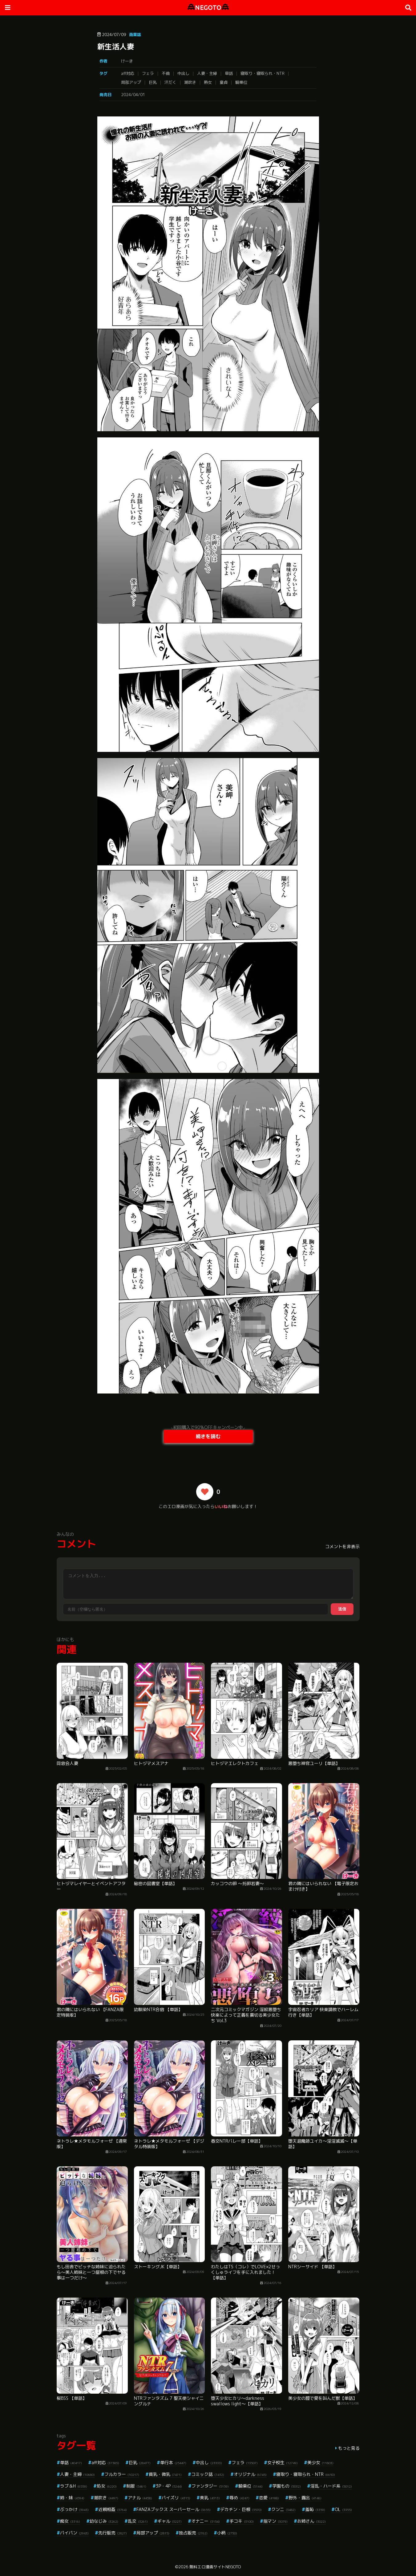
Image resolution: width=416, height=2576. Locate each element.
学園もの (286, 2486)
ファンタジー (210, 2486)
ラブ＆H (73, 2486)
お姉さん (311, 2521)
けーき (127, 61)
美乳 (210, 2498)
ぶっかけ (74, 2509)
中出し (183, 73)
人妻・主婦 (207, 73)
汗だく (170, 82)
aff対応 (127, 73)
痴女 (70, 2521)
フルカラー (121, 2474)
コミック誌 (207, 2474)
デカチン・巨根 (241, 2509)
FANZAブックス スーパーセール (173, 2509)
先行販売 (112, 2533)
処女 (107, 2486)
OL (343, 2509)
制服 (136, 2486)
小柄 (227, 2533)
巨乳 (153, 82)
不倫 (166, 73)
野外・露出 (305, 2498)
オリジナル (250, 2474)
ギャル (169, 2521)
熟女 (208, 82)
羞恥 (315, 2509)
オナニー (205, 2521)
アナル (140, 2498)
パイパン (74, 2533)
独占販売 (193, 2533)
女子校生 (282, 2462)
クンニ (283, 2509)
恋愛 (269, 2498)
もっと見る (349, 2448)
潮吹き (190, 82)
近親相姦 (112, 2509)
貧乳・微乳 (165, 2474)
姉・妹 (72, 2498)
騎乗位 (241, 82)
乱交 (138, 2521)
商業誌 (135, 34)
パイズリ (176, 2498)
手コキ (241, 2521)
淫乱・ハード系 (331, 2486)
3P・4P (169, 2486)
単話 (229, 73)
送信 (342, 1609)
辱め (239, 2498)
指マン (275, 2521)
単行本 (173, 2462)
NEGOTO (208, 7)
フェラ (148, 73)
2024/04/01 (133, 94)
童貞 (224, 82)
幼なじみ (104, 2521)
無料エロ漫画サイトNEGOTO (215, 2567)
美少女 (320, 2462)
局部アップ (131, 82)
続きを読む (208, 1436)
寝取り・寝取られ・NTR (262, 73)
